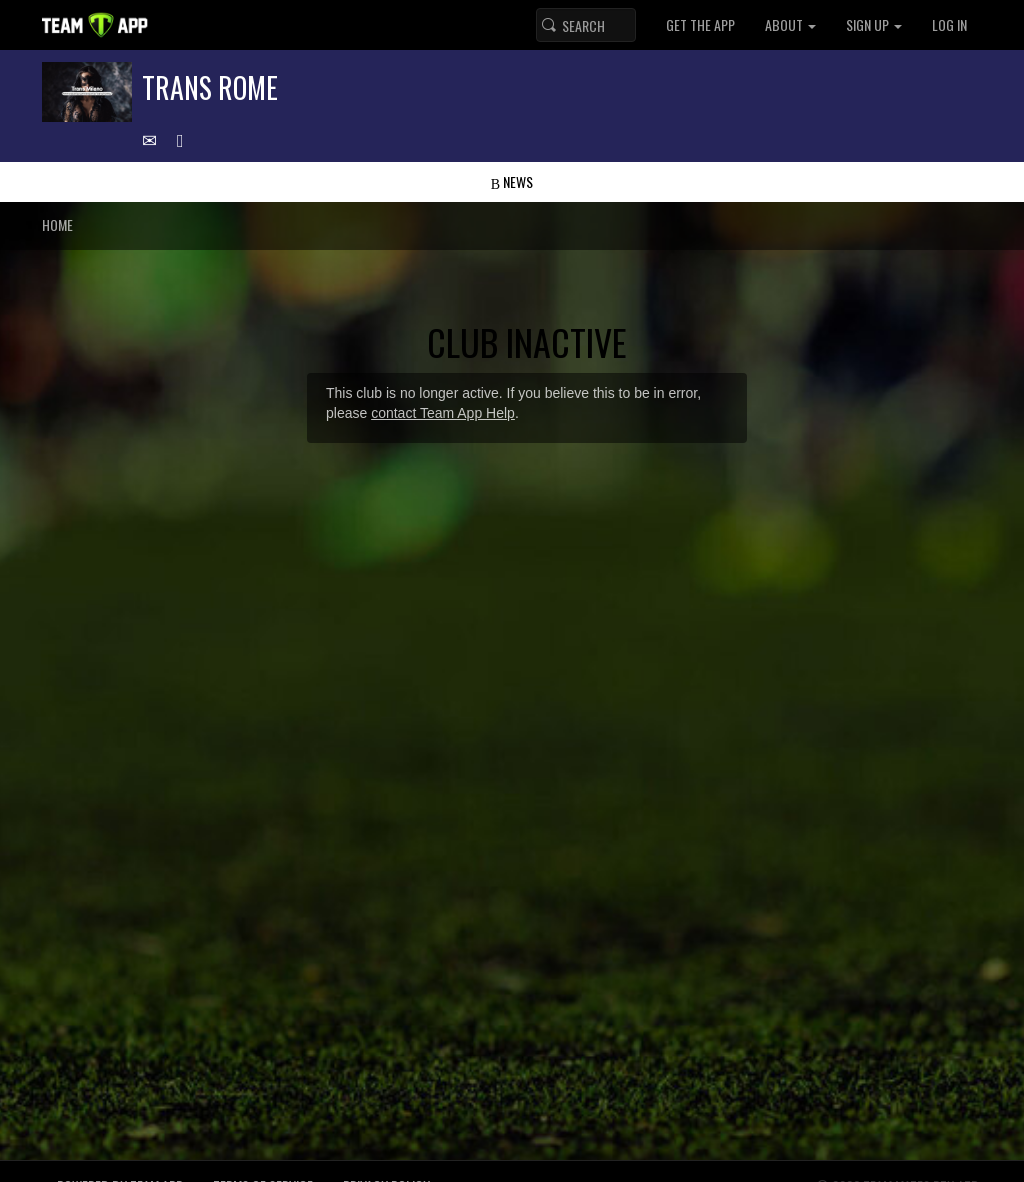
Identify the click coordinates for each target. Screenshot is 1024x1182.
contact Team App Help (443, 413)
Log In (949, 24)
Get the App (700, 24)
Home (57, 224)
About (790, 24)
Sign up (874, 24)
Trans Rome (210, 87)
